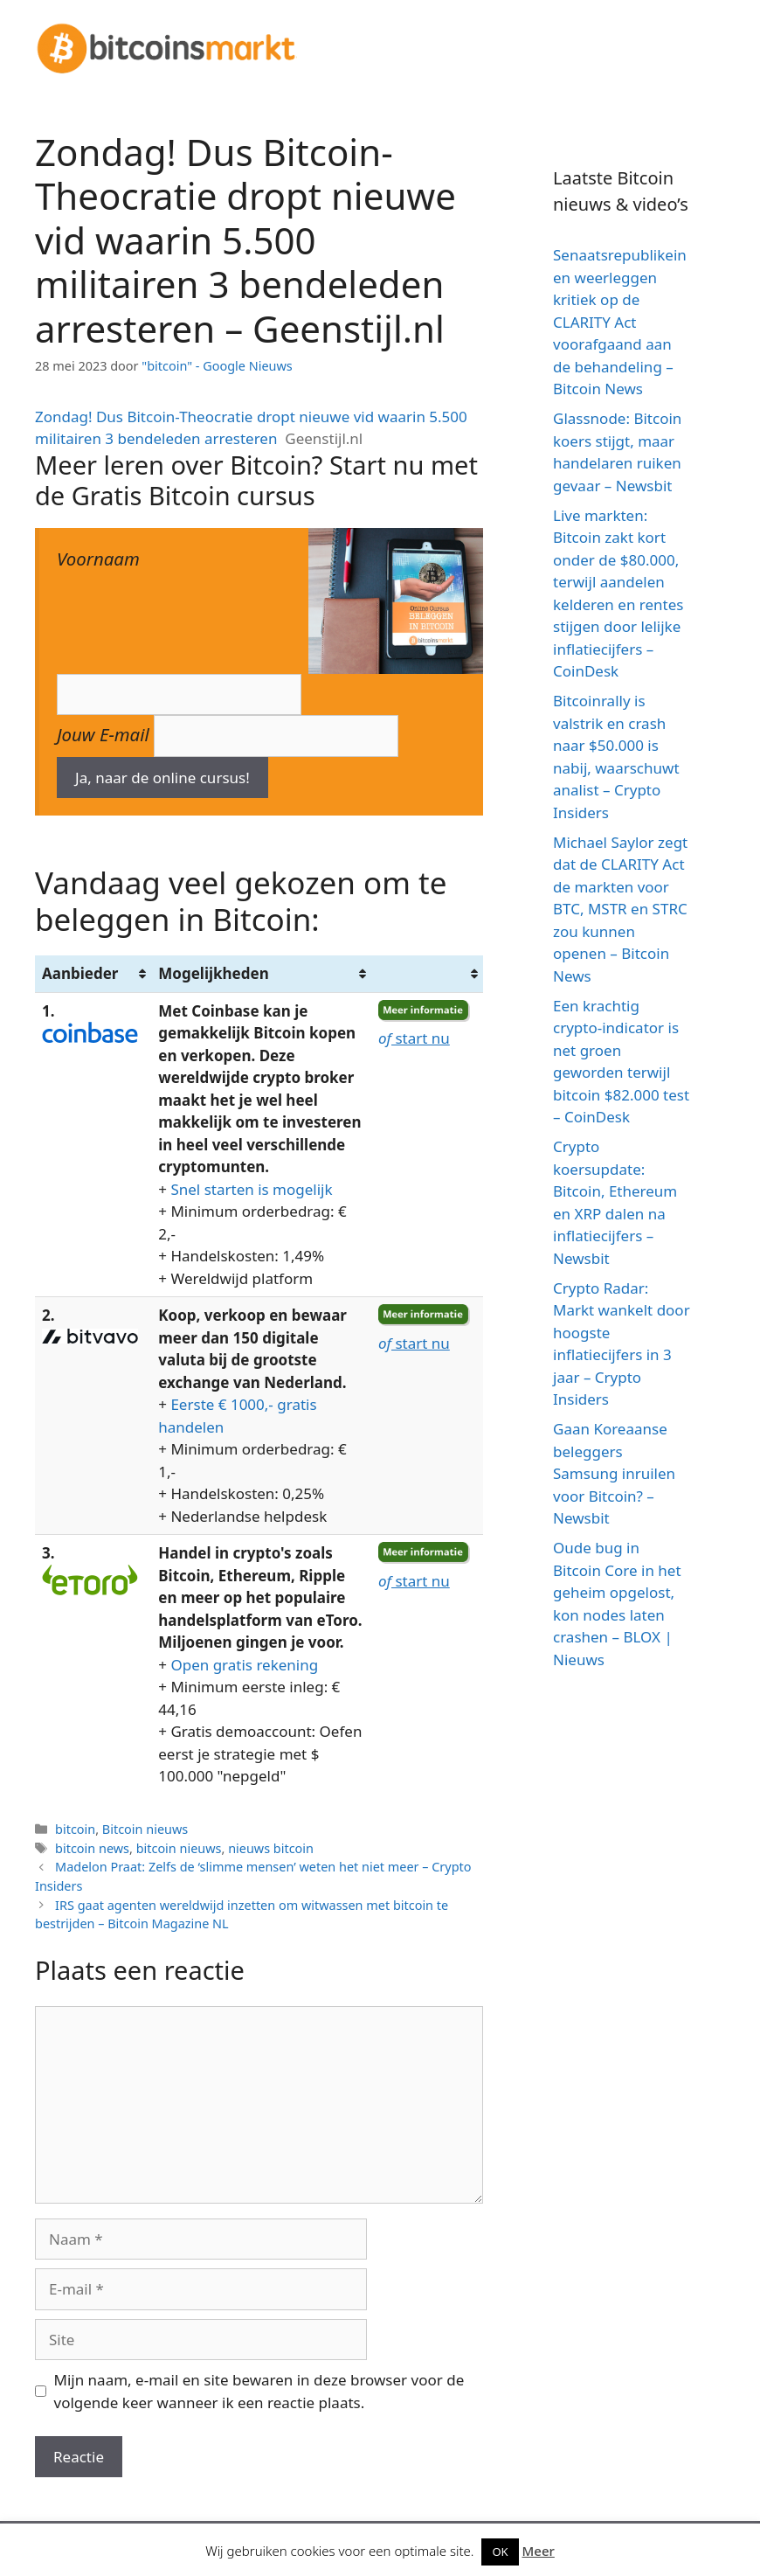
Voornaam (98, 558)
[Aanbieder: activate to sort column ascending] (93, 973)
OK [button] (500, 2551)
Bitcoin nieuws (145, 1829)
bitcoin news (92, 1848)
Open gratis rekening (244, 1665)
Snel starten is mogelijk (251, 1189)
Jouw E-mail (103, 734)
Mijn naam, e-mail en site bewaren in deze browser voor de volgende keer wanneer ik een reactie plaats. (259, 2391)
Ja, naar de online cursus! (162, 777)
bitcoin (75, 1829)
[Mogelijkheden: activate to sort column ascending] (261, 973)
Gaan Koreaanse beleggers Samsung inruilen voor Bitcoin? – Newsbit (614, 1473)
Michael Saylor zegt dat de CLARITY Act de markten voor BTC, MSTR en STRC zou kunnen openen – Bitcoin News (620, 909)
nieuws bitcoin (271, 1848)
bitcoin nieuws (179, 1848)
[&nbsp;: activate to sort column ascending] (427, 973)
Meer (538, 2550)
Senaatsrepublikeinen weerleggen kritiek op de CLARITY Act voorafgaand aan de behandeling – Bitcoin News (620, 322)
